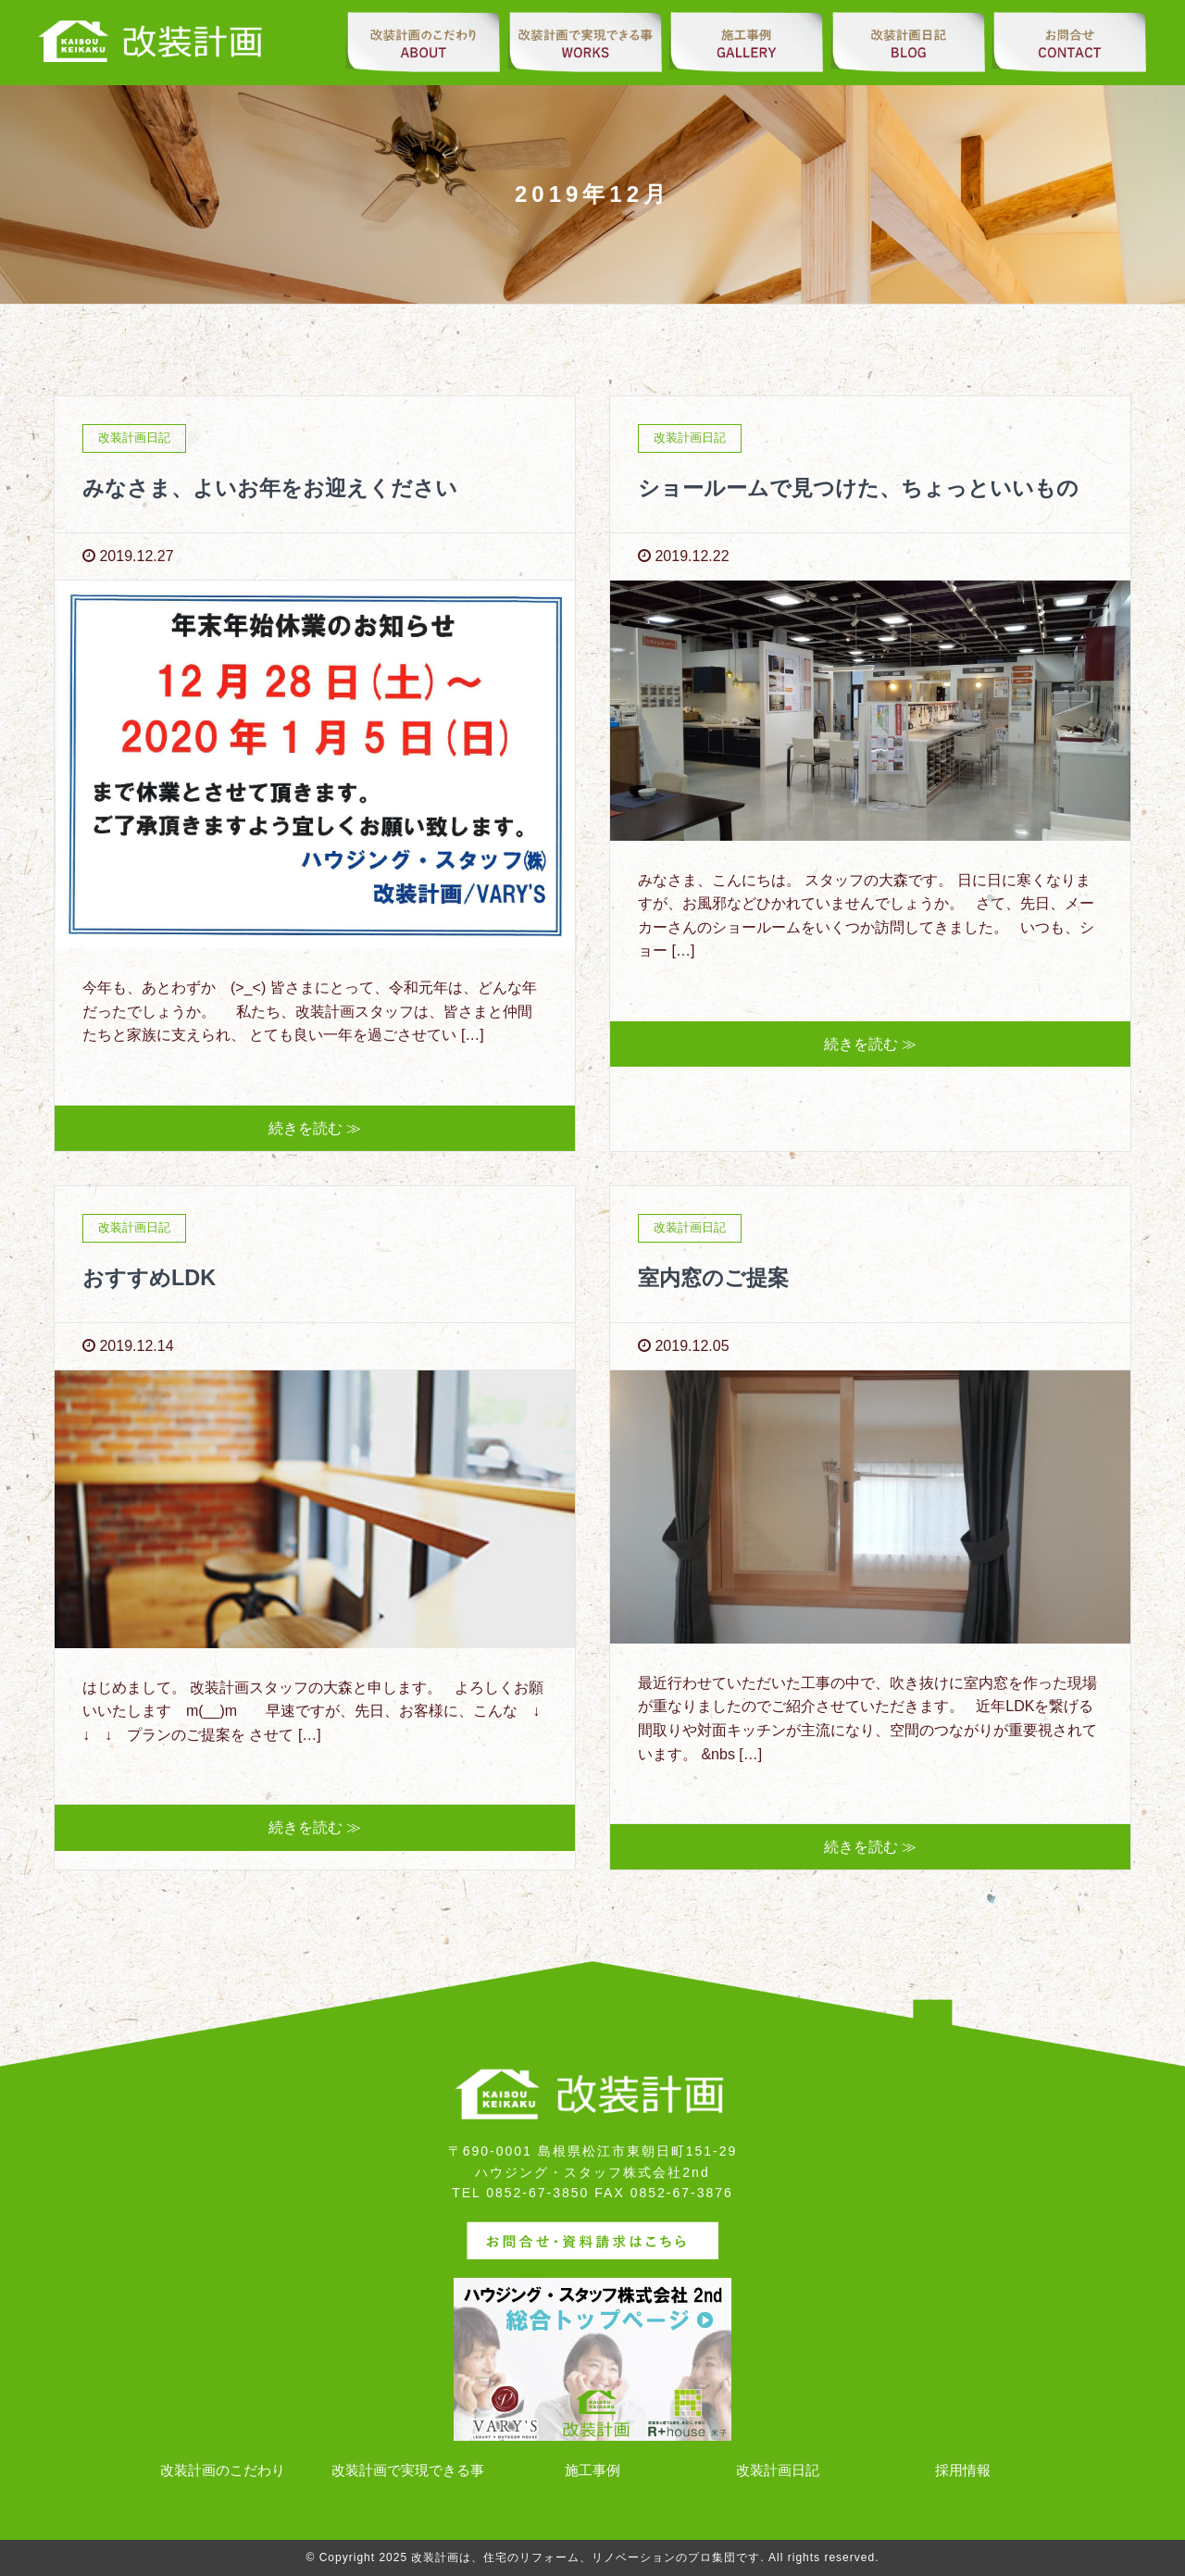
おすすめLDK (151, 1277)
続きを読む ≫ (314, 1128)
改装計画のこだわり (222, 2471)
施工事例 (592, 2471)
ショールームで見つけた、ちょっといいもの (867, 487)
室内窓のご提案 (716, 1277)
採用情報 (963, 2471)
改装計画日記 (777, 2471)
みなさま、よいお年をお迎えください (277, 487)
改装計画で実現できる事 (407, 2471)
